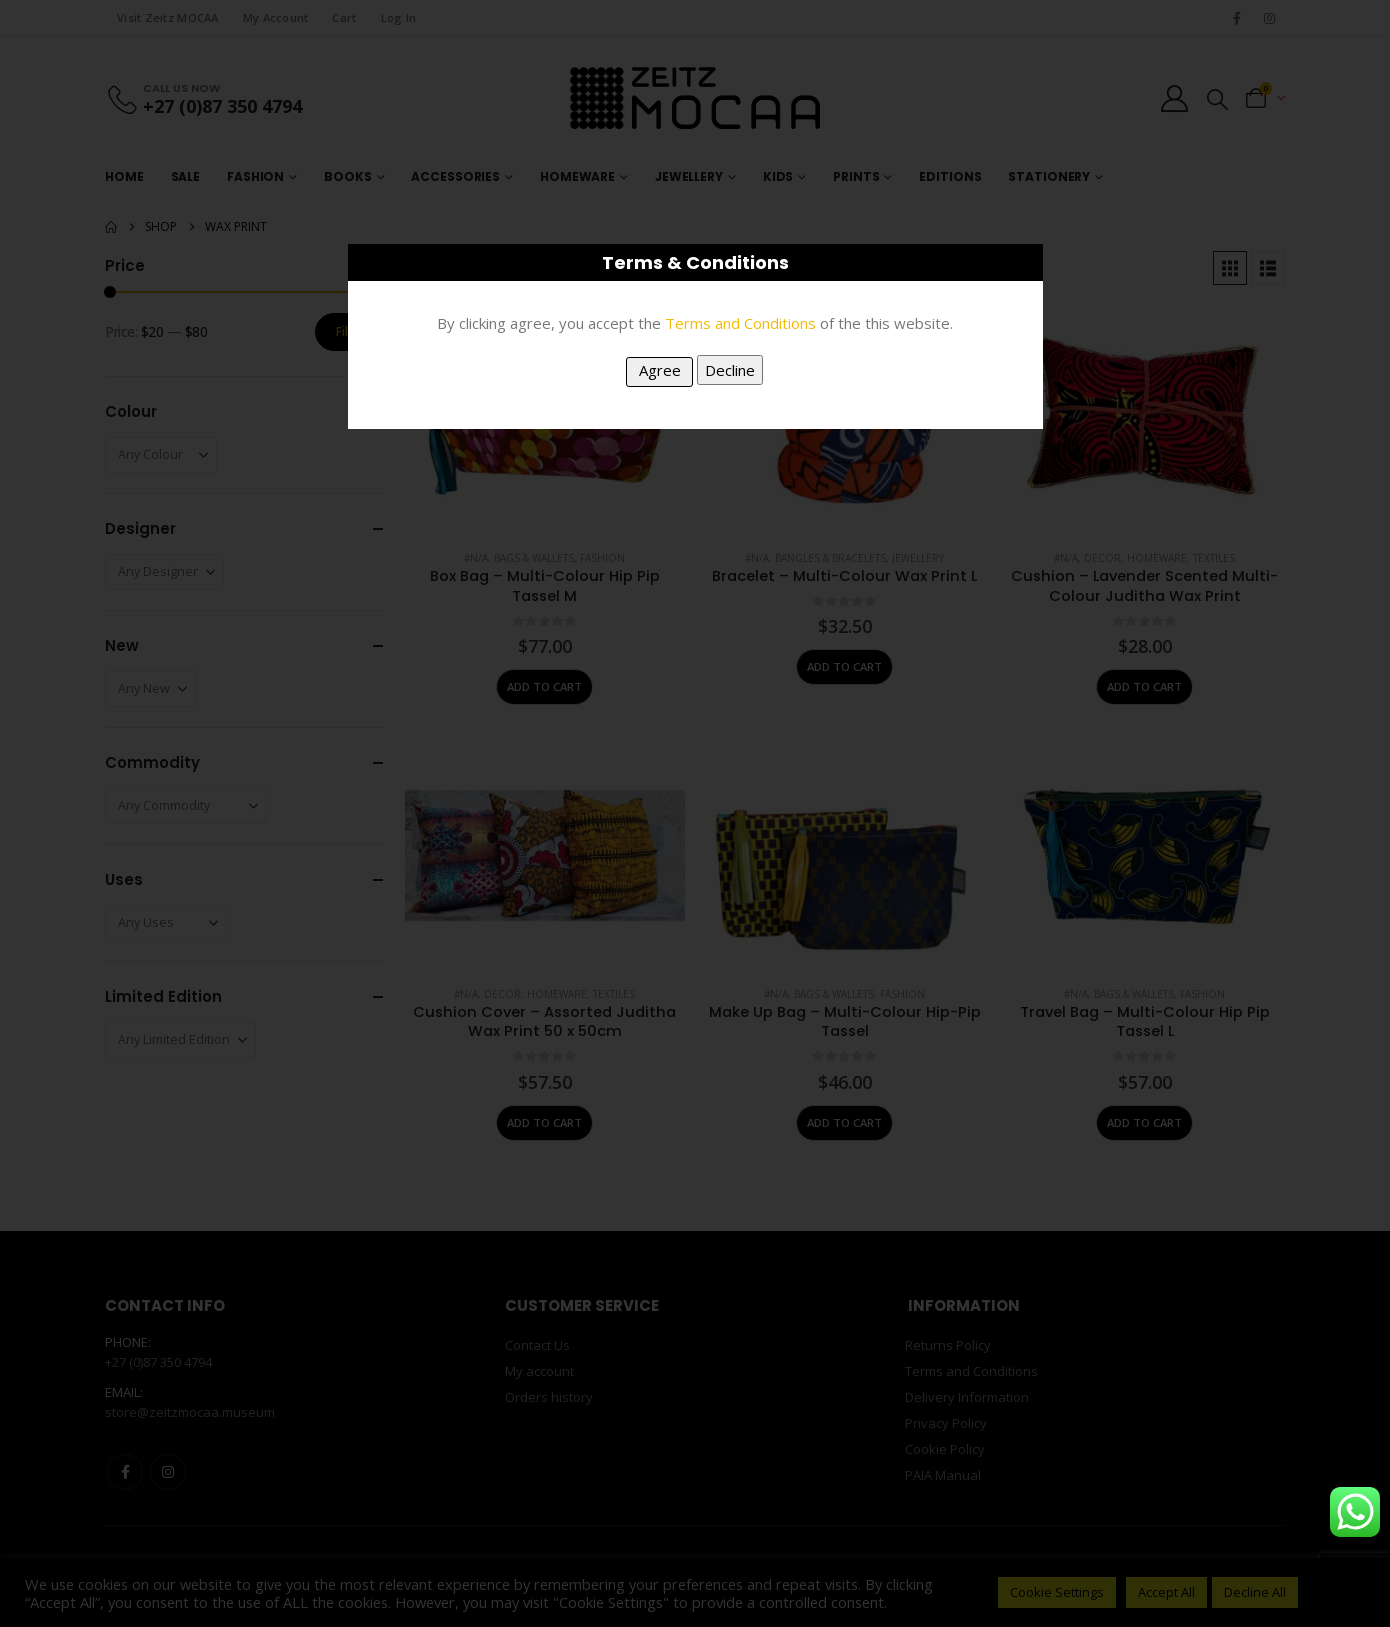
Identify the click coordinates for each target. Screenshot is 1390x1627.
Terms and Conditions (740, 323)
